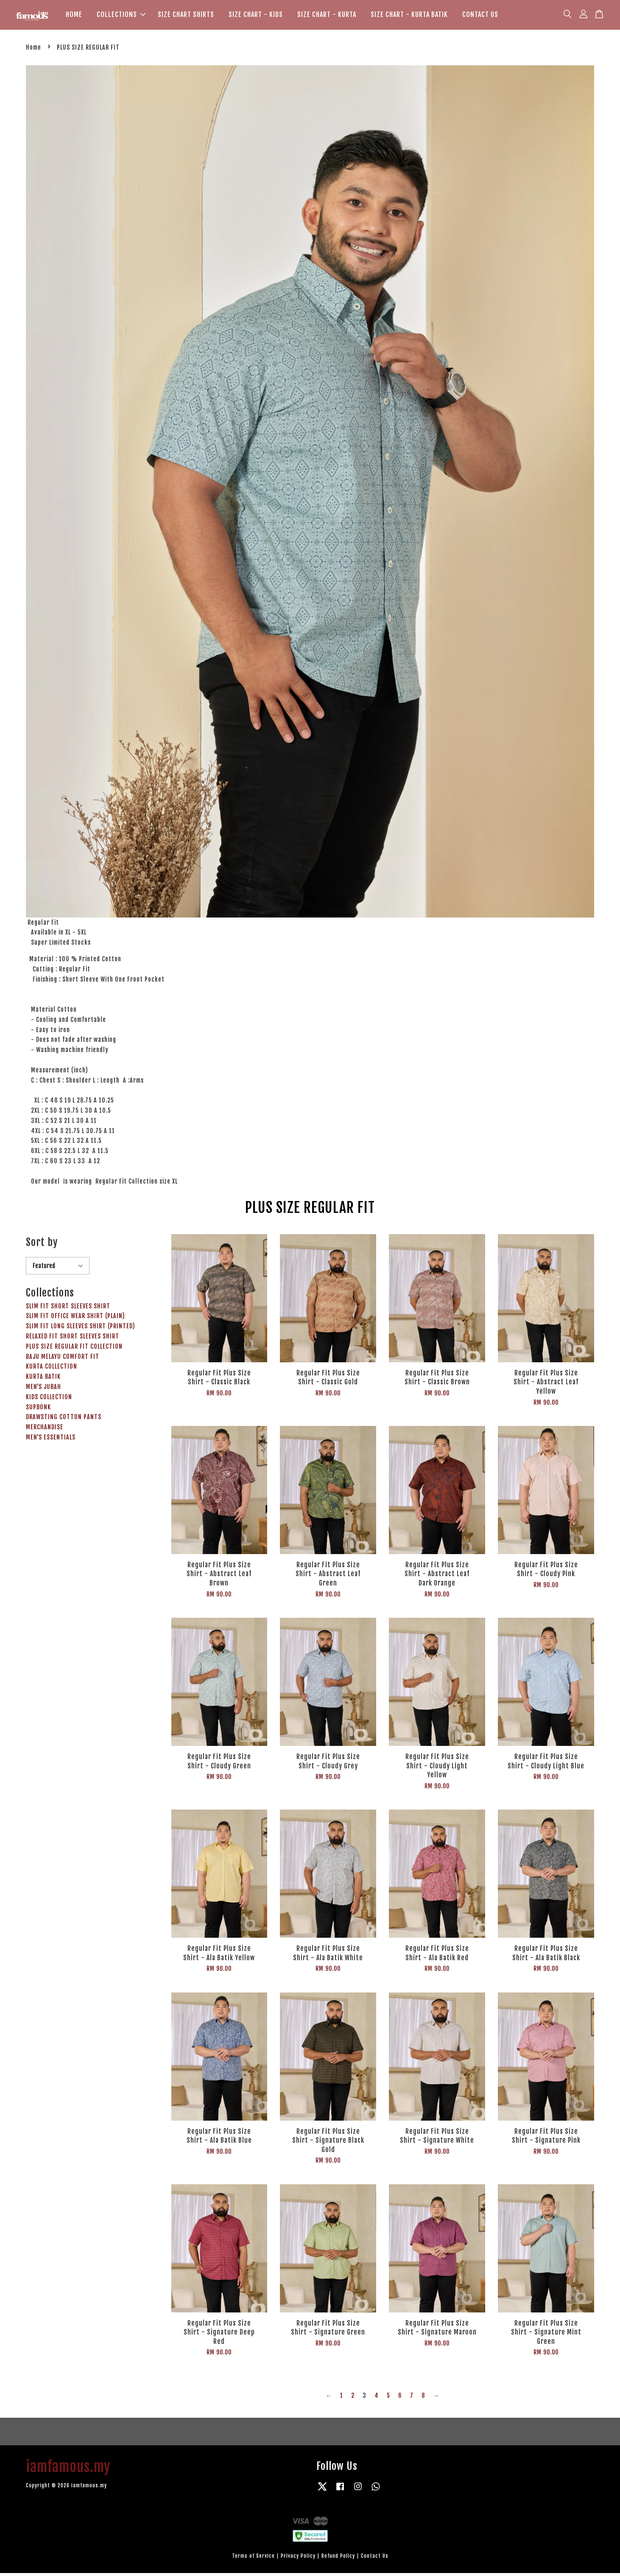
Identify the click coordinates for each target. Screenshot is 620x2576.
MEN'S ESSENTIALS (50, 1440)
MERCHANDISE (44, 1430)
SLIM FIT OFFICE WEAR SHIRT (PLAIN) (75, 1319)
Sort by (42, 1245)
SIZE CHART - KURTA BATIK (409, 16)
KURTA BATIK (43, 1379)
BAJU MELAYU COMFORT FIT (62, 1359)
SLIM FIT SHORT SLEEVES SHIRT (68, 1309)
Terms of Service (253, 2559)
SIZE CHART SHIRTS (186, 16)
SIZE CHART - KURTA (326, 16)
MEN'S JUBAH (43, 1389)
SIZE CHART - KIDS (256, 16)
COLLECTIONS (121, 16)
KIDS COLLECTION (49, 1399)
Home (33, 50)
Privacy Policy (298, 2559)
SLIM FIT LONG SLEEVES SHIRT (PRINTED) (80, 1329)
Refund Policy (338, 2559)
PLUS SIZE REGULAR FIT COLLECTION (74, 1349)
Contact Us (374, 2559)
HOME (74, 16)
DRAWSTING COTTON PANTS (63, 1420)
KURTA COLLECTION (51, 1369)
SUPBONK (38, 1410)
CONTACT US (480, 16)
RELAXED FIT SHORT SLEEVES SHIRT (72, 1339)
